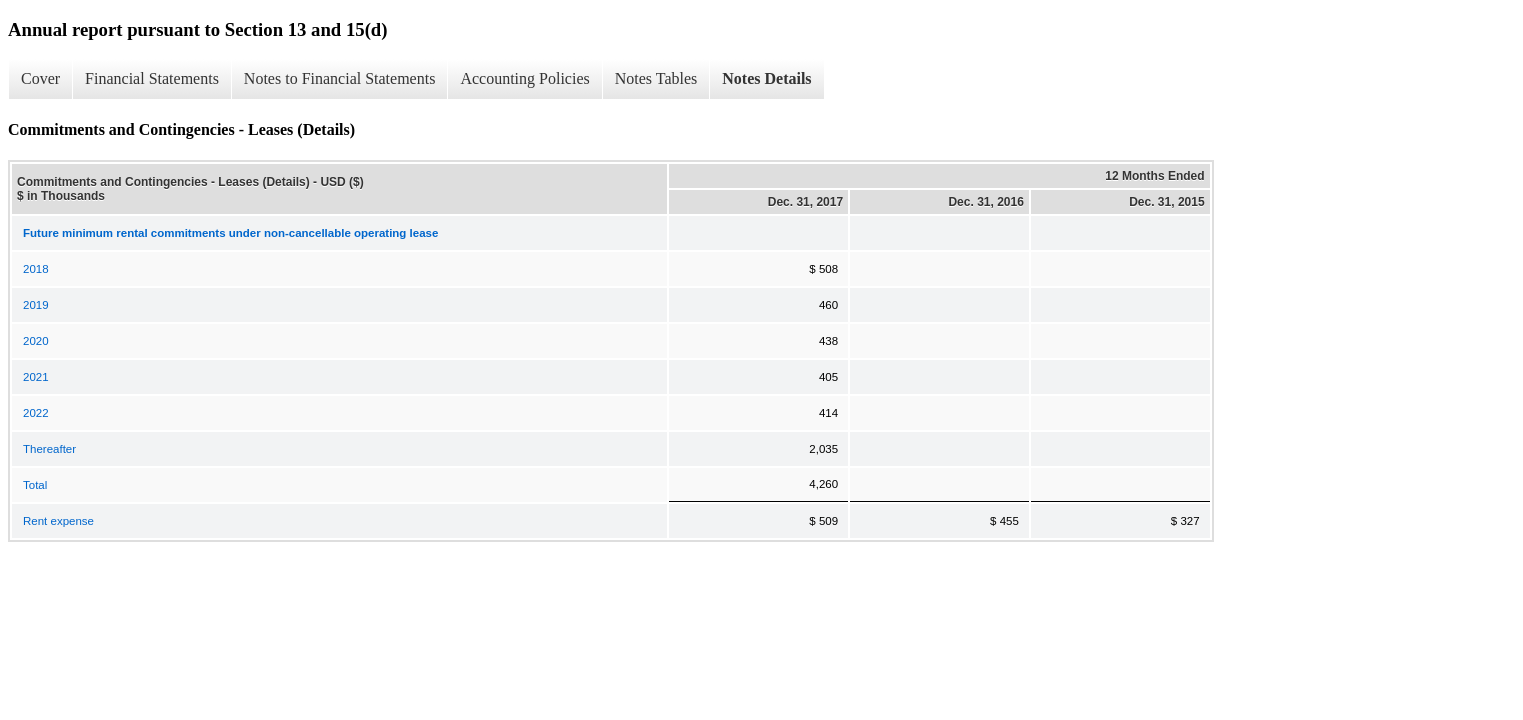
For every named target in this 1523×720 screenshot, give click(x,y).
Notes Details (766, 78)
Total (35, 485)
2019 (36, 305)
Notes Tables (656, 78)
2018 (36, 269)
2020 (36, 341)
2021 (36, 377)
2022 (36, 413)
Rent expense (58, 521)
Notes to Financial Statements (340, 78)
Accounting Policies (524, 78)
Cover (40, 78)
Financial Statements (152, 78)
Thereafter (49, 449)
